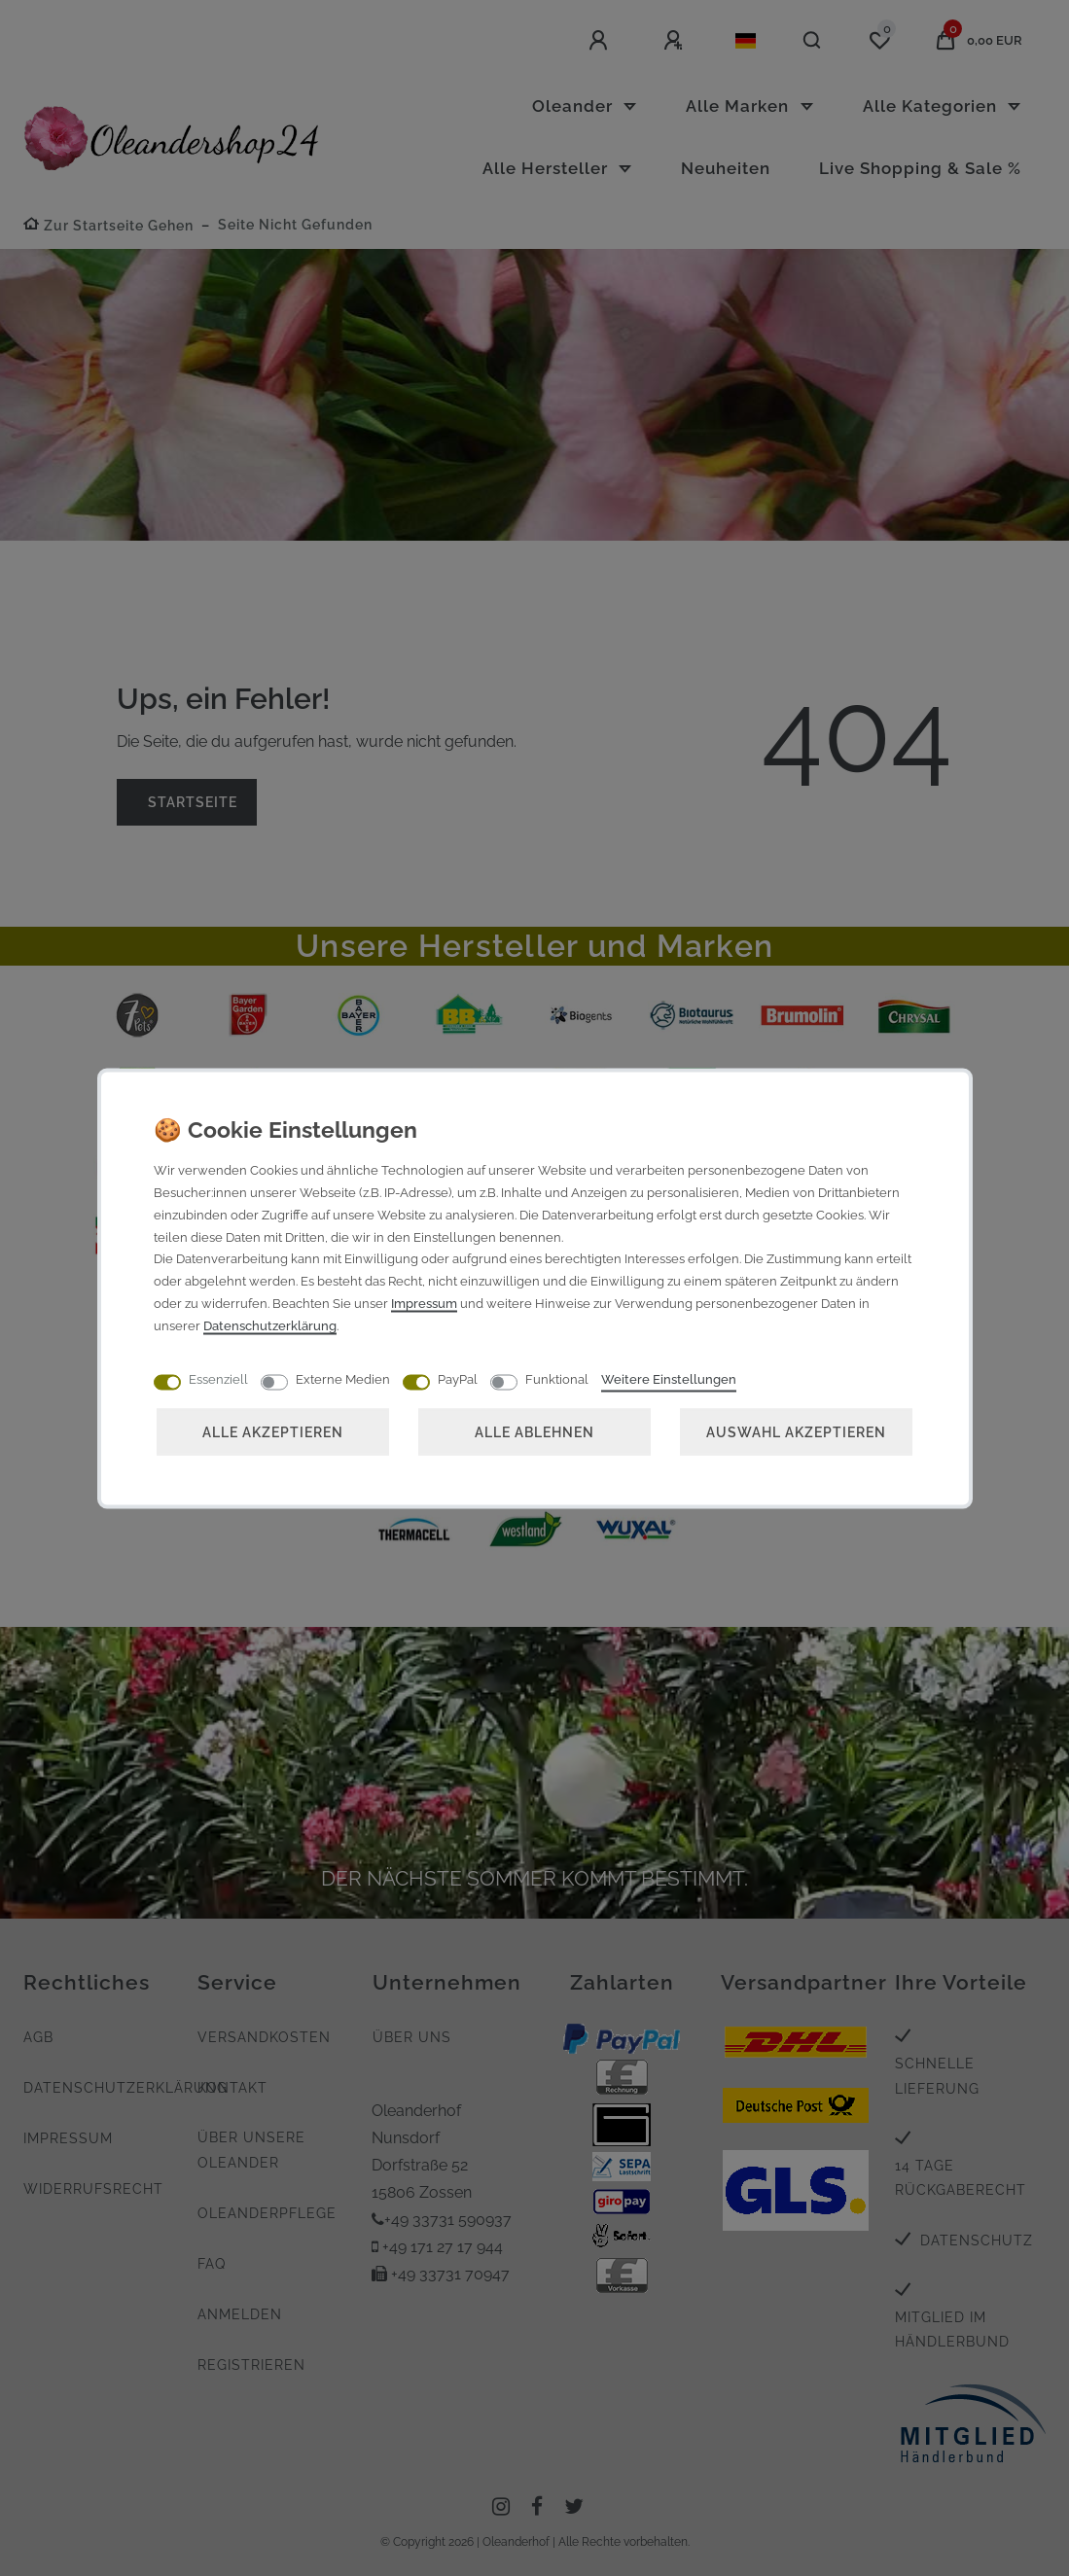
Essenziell (218, 1378)
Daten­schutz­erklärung (270, 1325)
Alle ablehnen (534, 1431)
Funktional (556, 1378)
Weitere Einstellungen (668, 1378)
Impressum (424, 1302)
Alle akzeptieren (272, 1431)
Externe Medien (343, 1378)
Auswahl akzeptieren (796, 1431)
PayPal (458, 1378)
